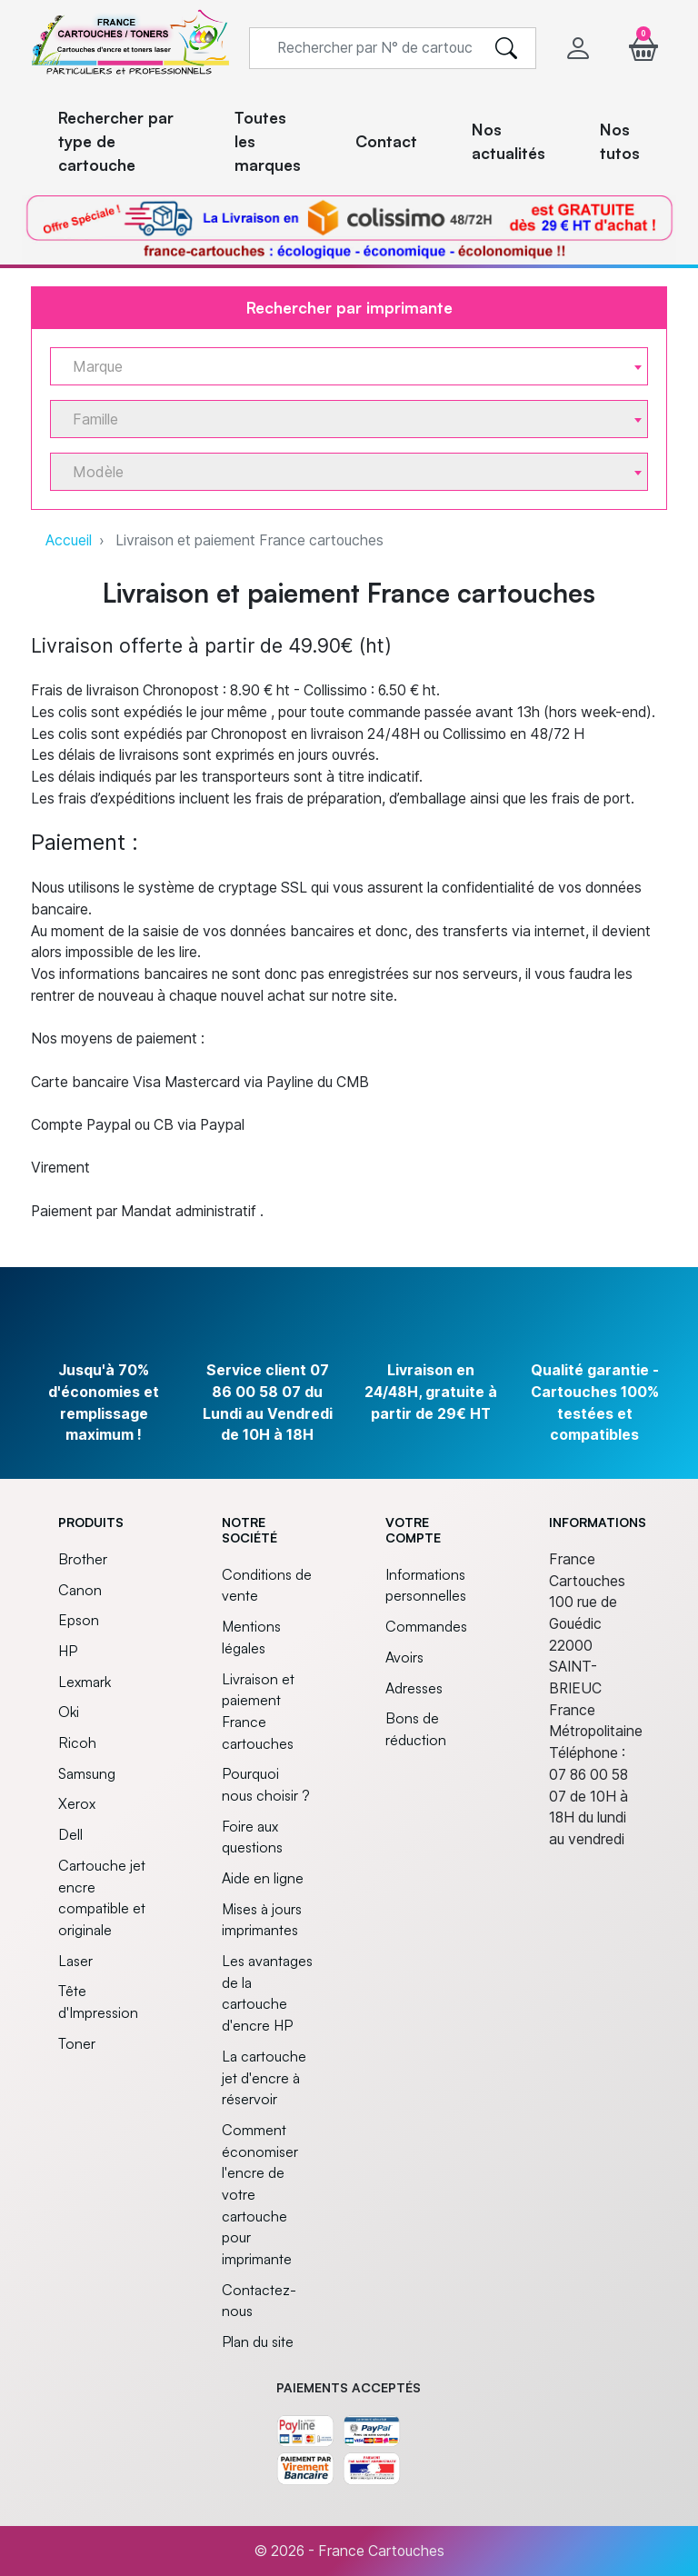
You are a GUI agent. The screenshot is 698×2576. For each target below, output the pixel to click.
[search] (506, 48)
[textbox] (341, 366)
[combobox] (349, 366)
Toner (76, 2043)
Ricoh (77, 1742)
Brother (82, 1559)
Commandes (426, 1626)
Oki (68, 1711)
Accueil (68, 540)
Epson (78, 1620)
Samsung (86, 1773)
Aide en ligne (263, 1878)
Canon (80, 1590)
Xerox (76, 1803)
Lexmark (84, 1681)
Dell (70, 1834)
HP (67, 1651)
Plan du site (258, 2341)
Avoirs (404, 1657)
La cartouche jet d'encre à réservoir (264, 2077)
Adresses (414, 1688)
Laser (75, 1961)
